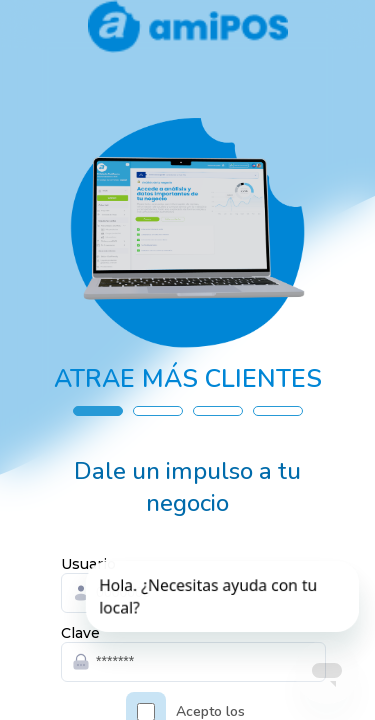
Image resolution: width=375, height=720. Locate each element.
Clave (80, 633)
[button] (98, 411)
